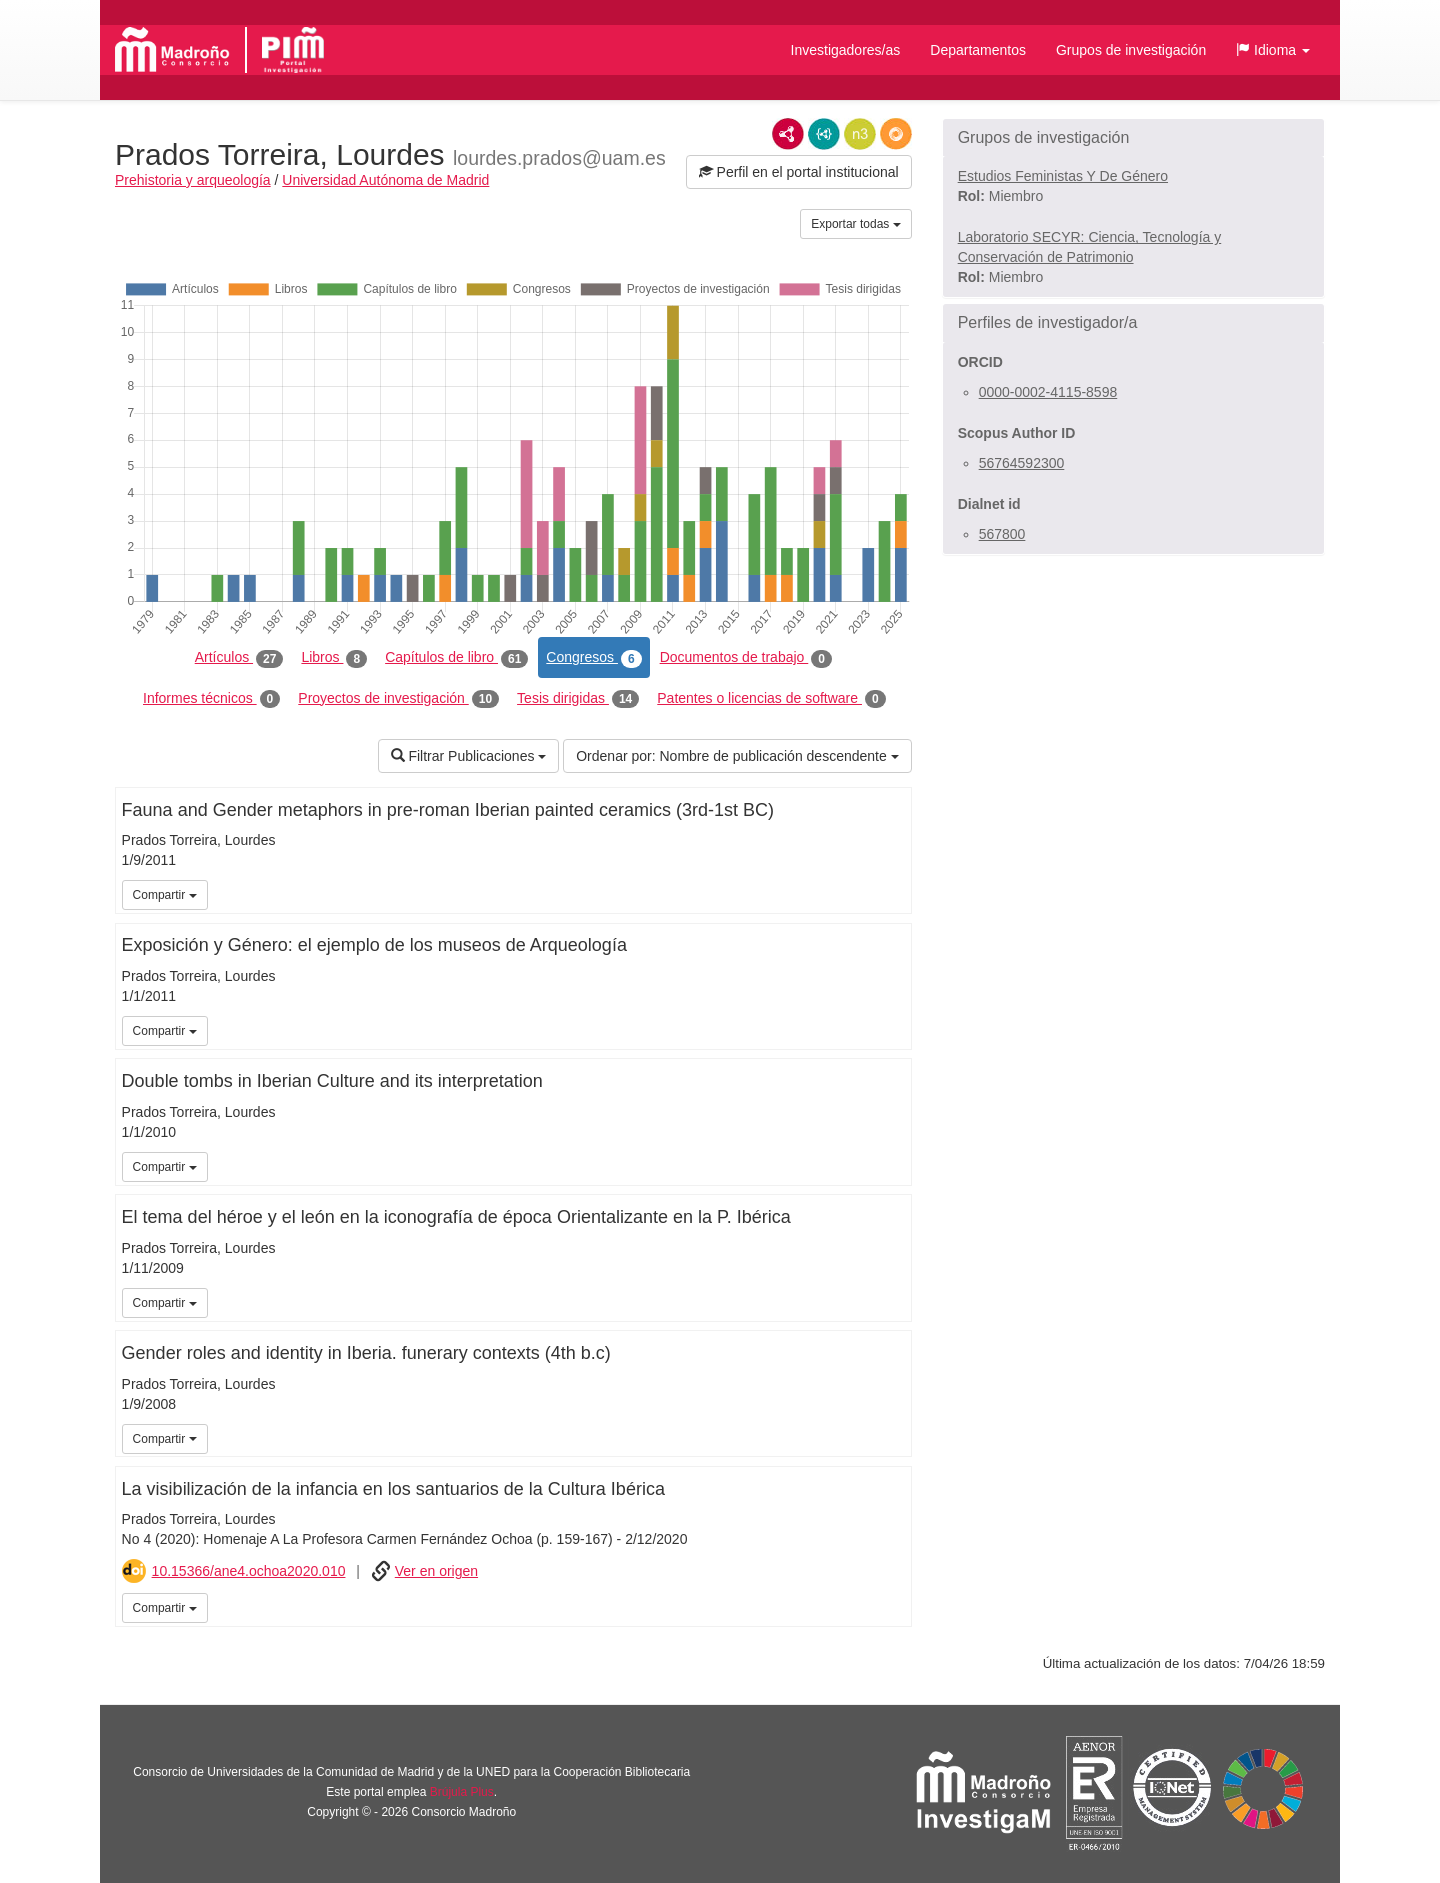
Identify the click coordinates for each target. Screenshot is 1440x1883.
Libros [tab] (334, 658)
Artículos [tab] (239, 658)
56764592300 (1022, 463)
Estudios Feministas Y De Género (1063, 176)
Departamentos (978, 50)
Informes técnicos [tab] (211, 699)
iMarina (893, 1606)
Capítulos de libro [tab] (456, 658)
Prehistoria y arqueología (193, 180)
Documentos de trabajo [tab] (746, 658)
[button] (1273, 50)
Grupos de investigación (1131, 50)
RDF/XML (788, 134)
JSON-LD (824, 134)
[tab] (1133, 138)
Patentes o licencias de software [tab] (771, 699)
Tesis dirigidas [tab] (578, 699)
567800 (1002, 534)
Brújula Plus (462, 1792)
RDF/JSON (896, 134)
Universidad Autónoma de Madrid (385, 180)
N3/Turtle (860, 134)
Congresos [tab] (593, 658)
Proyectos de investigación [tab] (398, 699)
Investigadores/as (846, 50)
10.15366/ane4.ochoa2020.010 (249, 1571)
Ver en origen (436, 1571)
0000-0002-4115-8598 (1048, 392)
